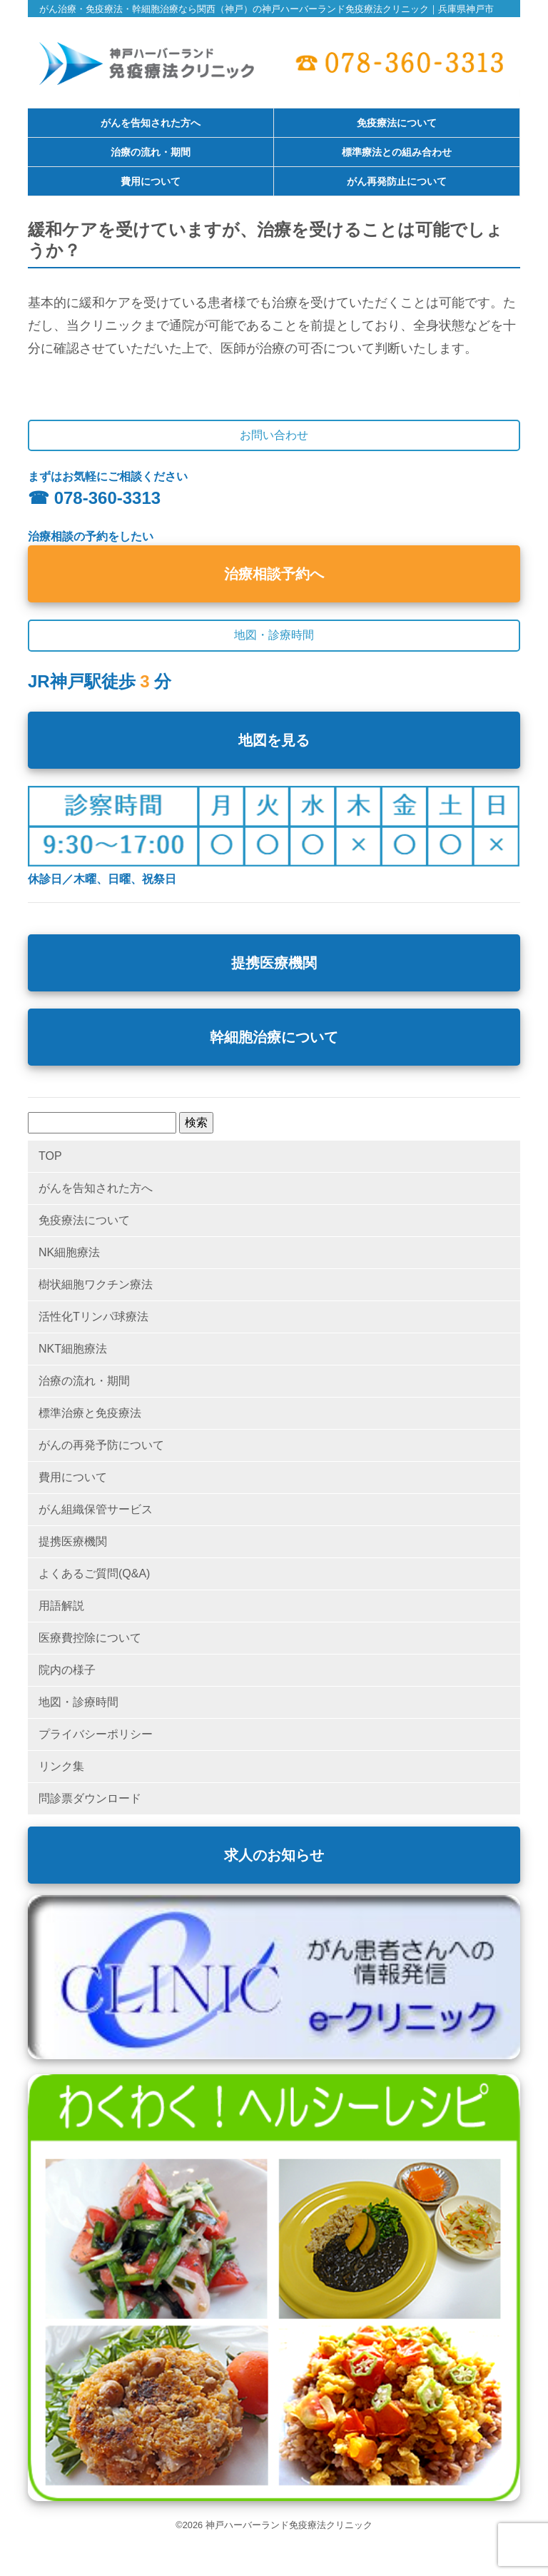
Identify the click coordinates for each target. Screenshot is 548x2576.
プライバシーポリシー (96, 1734)
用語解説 (61, 1606)
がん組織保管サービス (96, 1509)
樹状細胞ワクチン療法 (96, 1284)
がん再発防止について (397, 182)
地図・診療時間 (78, 1702)
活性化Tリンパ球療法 (93, 1316)
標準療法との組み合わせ (397, 152)
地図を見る (274, 740)
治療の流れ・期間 (151, 152)
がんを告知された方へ (151, 123)
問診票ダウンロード (90, 1798)
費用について (151, 182)
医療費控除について (90, 1638)
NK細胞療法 (69, 1252)
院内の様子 (67, 1670)
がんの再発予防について (101, 1445)
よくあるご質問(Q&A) (94, 1573)
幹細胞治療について (274, 1037)
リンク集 (61, 1766)
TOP (50, 1156)
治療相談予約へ (274, 574)
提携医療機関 (274, 963)
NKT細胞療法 (73, 1349)
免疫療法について (397, 123)
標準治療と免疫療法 (90, 1413)
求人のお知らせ (274, 1855)
